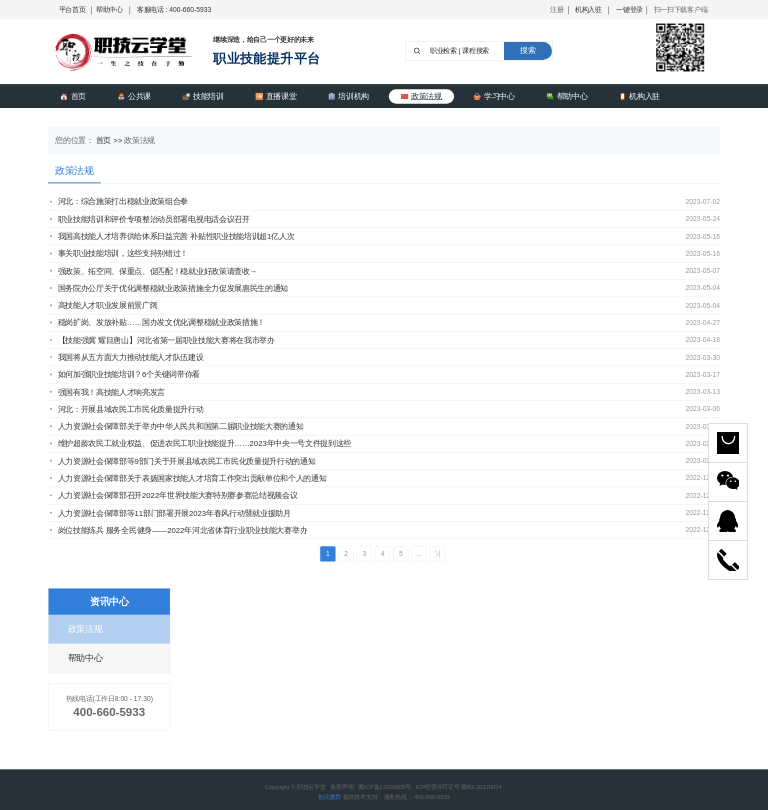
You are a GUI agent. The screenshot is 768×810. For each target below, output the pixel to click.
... (419, 554)
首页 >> (110, 140)
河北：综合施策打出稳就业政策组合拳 (119, 202)
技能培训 (202, 96)
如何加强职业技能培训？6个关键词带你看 (125, 375)
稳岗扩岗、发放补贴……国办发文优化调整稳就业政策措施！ (157, 323)
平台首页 (72, 9)
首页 (73, 96)
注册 (556, 9)
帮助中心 (109, 9)
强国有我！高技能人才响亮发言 (107, 392)
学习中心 (493, 96)
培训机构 (348, 96)
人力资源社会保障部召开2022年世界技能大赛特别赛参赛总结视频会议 (173, 496)
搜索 (527, 50)
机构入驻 (588, 9)
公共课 (134, 96)
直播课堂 (275, 96)
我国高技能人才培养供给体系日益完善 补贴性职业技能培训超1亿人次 (172, 236)
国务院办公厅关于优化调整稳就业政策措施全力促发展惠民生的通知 (169, 288)
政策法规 (421, 96)
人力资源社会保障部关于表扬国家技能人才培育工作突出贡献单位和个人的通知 (188, 478)
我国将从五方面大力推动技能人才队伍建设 (127, 357)
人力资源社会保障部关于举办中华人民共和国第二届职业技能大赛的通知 (176, 426)
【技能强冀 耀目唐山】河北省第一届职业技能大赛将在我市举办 (162, 340)
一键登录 (629, 9)
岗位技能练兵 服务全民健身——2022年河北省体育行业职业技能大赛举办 (178, 530)
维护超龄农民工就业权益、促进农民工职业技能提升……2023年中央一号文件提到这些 (200, 444)
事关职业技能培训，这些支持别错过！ (119, 254)
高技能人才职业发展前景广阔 (104, 305)
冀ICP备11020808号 (384, 786)
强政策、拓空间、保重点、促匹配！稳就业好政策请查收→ (153, 271)
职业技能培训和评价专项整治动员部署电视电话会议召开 (150, 219)
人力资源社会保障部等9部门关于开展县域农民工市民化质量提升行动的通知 (182, 461)
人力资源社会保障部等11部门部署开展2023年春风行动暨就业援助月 (170, 513)
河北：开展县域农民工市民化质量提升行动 (127, 409)
